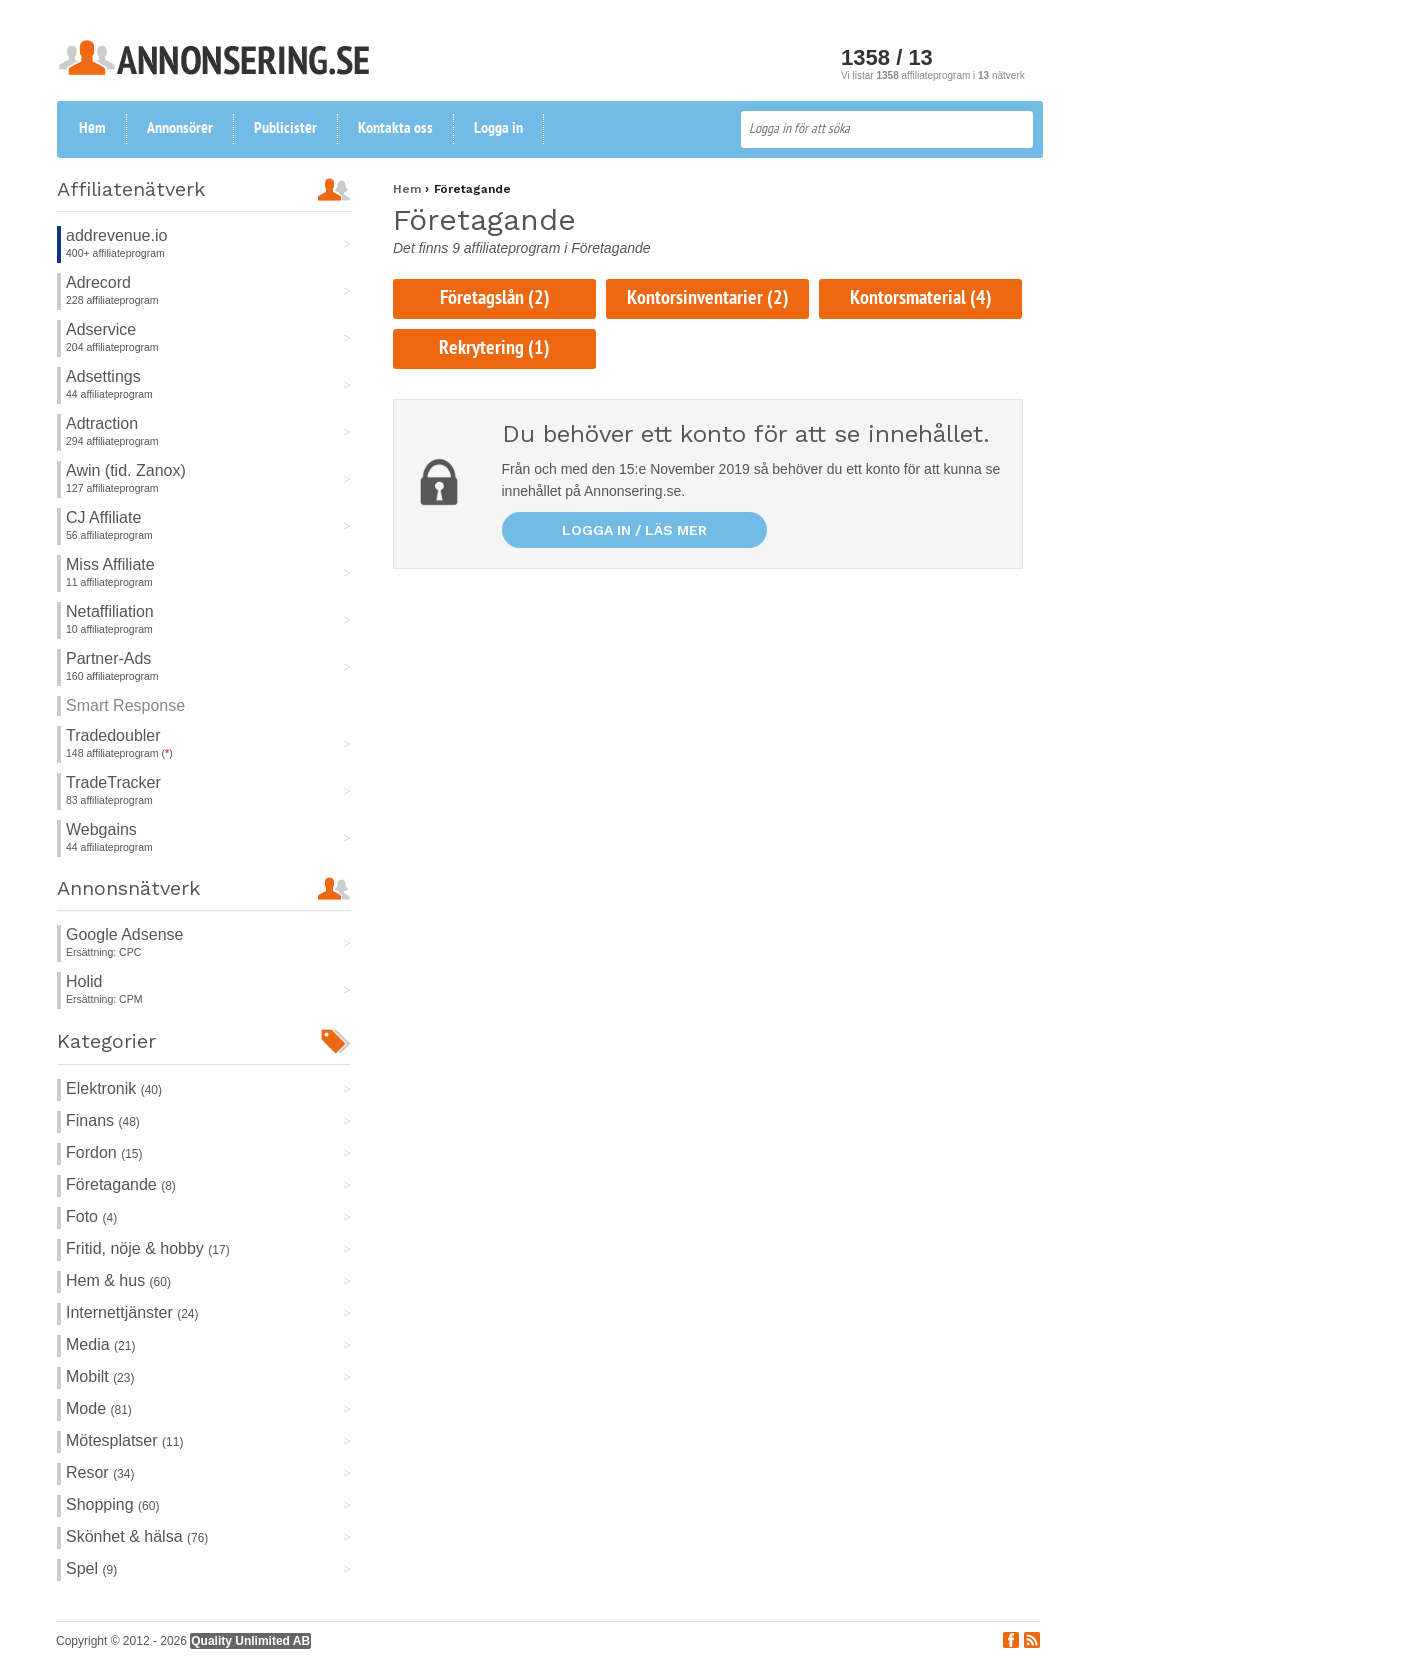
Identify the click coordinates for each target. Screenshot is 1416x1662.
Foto (91, 1216)
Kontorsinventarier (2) (708, 299)
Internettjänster (132, 1312)
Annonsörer (180, 129)
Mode (99, 1408)
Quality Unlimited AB (250, 1641)
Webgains (101, 829)
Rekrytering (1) (494, 349)
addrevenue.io (116, 235)
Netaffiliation (110, 611)
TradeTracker (113, 782)
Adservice (101, 329)
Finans (103, 1120)
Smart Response (125, 705)
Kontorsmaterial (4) (921, 299)
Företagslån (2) (495, 299)
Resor (100, 1472)
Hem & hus (118, 1280)
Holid (84, 981)
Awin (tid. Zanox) (126, 470)
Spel (91, 1568)
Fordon (104, 1152)
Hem (92, 129)
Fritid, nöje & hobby (148, 1248)
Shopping (112, 1504)
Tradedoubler (113, 735)
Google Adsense (124, 934)
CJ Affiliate (103, 517)
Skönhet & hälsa (137, 1536)
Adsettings (103, 376)
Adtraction (102, 423)
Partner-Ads (108, 658)
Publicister (285, 129)
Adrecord (98, 282)
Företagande (121, 1184)
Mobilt (100, 1376)
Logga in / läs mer (634, 530)
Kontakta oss (395, 129)
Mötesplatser (124, 1440)
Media (100, 1344)
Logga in (498, 129)
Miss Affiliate (110, 564)
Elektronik (114, 1088)
